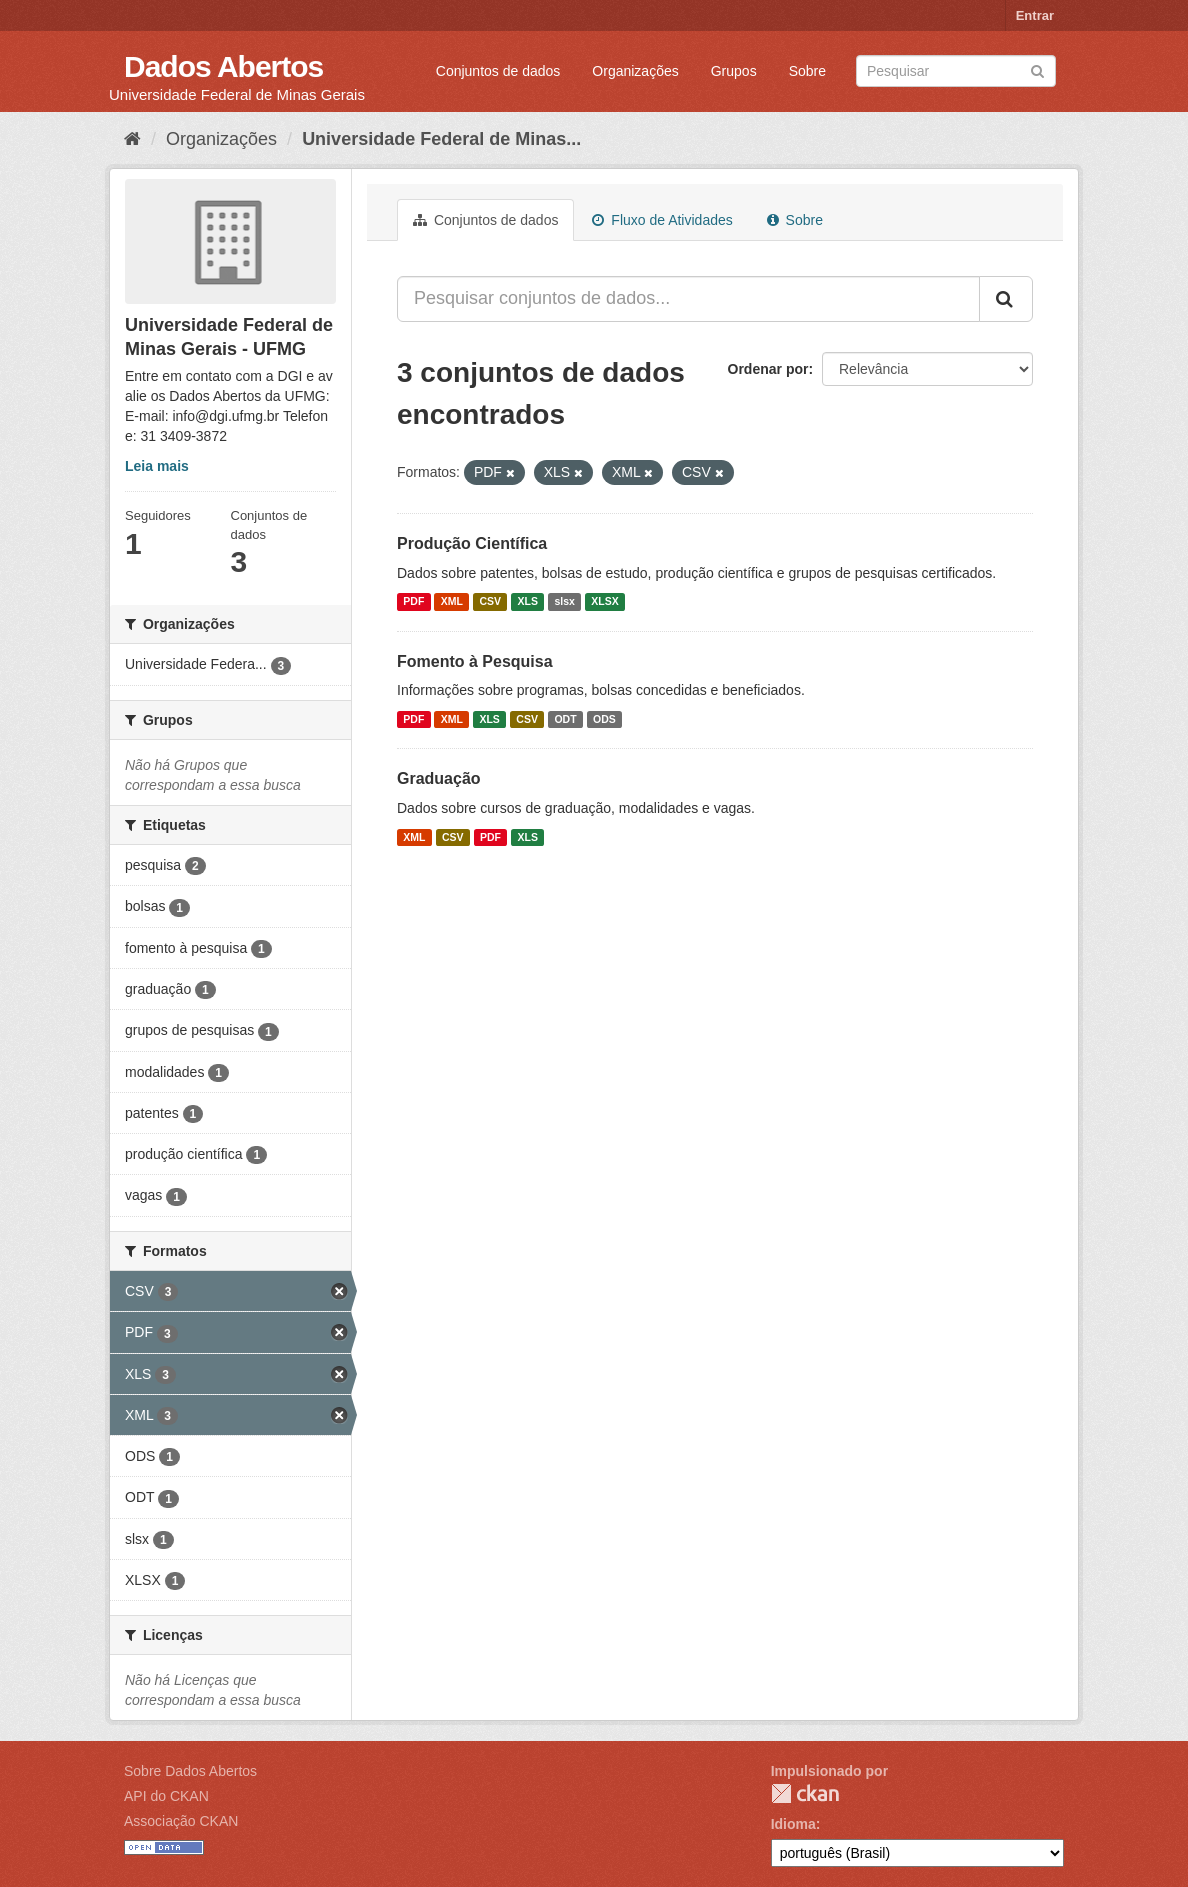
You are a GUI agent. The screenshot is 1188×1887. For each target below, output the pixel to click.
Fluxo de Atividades (662, 220)
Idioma (793, 1824)
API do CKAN (166, 1796)
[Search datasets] (956, 71)
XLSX (604, 602)
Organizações (635, 71)
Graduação (439, 778)
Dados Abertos (223, 66)
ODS (604, 719)
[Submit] (1037, 69)
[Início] (132, 139)
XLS (528, 602)
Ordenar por (768, 369)
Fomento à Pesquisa (475, 661)
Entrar (1035, 15)
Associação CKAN (181, 1821)
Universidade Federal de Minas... (441, 139)
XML (452, 602)
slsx (564, 602)
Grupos (734, 71)
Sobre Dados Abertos (190, 1771)
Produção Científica (472, 543)
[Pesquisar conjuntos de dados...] (688, 299)
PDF (413, 602)
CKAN (805, 1793)
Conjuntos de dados (498, 71)
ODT (565, 719)
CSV (490, 602)
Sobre (807, 71)
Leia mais (157, 466)
